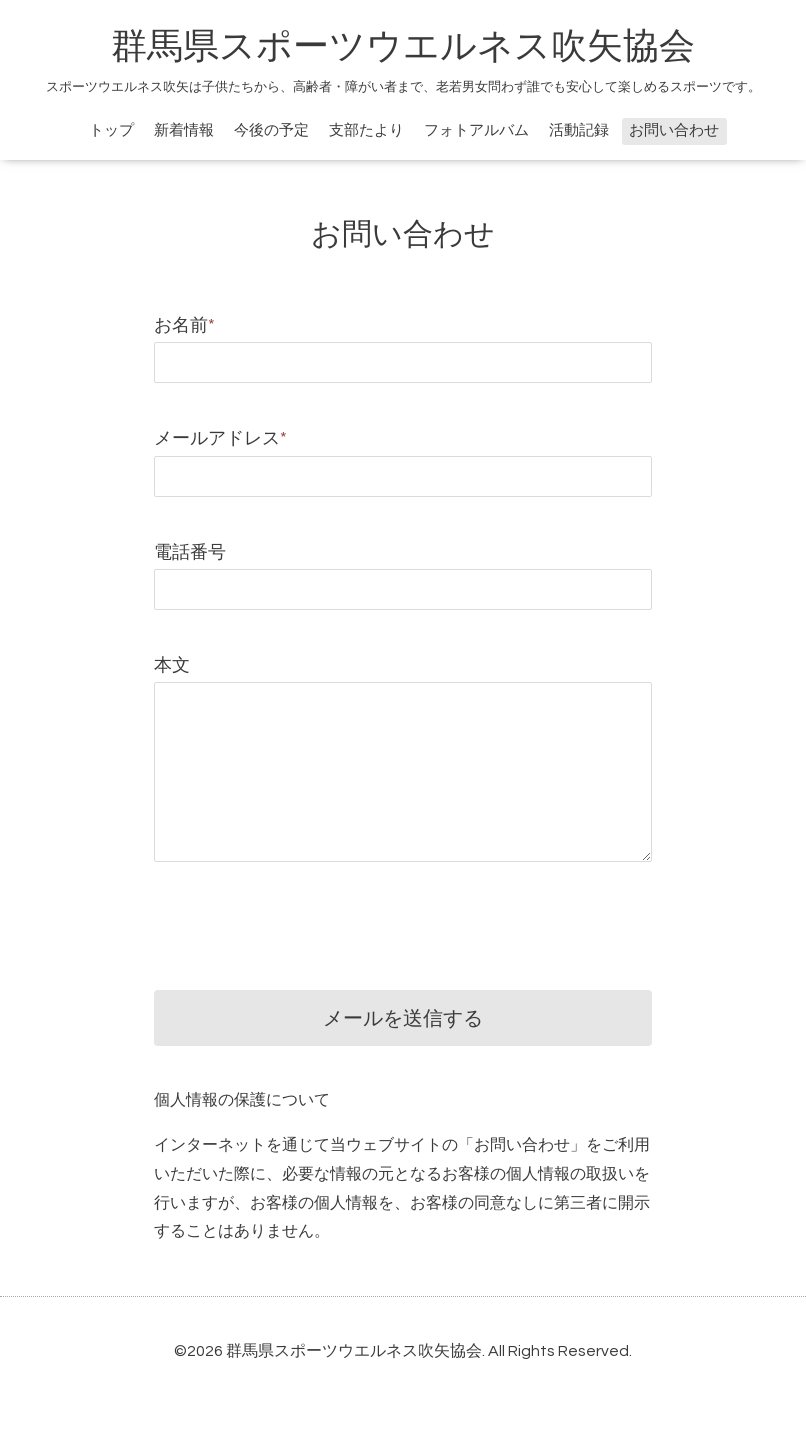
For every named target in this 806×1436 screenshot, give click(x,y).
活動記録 (579, 130)
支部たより (366, 130)
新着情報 (184, 130)
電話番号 (190, 552)
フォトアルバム (476, 130)
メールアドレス (220, 438)
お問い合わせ (674, 130)
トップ (111, 130)
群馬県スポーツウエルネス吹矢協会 (403, 47)
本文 (172, 665)
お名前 (184, 325)
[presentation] (306, 911)
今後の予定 (271, 130)
